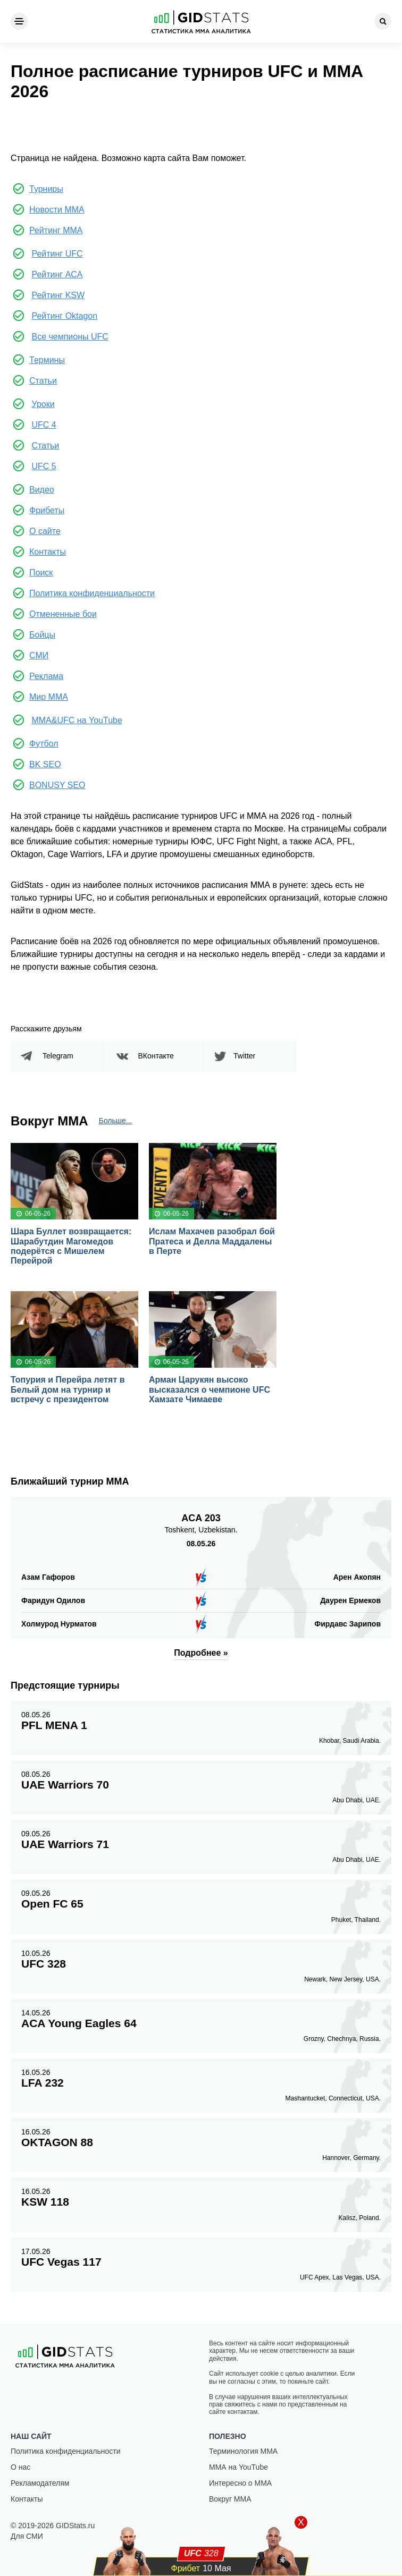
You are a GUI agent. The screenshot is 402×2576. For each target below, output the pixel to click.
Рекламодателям (40, 2483)
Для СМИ (27, 2536)
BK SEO (45, 764)
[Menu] (19, 21)
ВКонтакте (156, 1056)
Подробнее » (201, 1652)
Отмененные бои (63, 613)
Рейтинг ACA (56, 274)
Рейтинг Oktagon (64, 315)
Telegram (58, 1056)
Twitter (244, 1056)
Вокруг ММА (230, 2499)
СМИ (38, 655)
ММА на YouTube (238, 2467)
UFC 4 (43, 424)
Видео (41, 489)
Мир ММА (48, 696)
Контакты (47, 551)
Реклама (46, 676)
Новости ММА (57, 209)
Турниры (46, 188)
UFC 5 (43, 466)
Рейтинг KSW (58, 295)
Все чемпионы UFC (69, 336)
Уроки (42, 404)
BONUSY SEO (57, 785)
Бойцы (42, 634)
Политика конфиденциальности (92, 593)
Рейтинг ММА (56, 230)
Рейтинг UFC (56, 253)
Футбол (43, 743)
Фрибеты (46, 510)
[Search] (382, 21)
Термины (47, 360)
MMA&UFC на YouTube (76, 720)
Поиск (41, 572)
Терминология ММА (243, 2451)
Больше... (115, 1120)
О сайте (45, 531)
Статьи (43, 380)
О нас (20, 2467)
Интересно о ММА (240, 2483)
